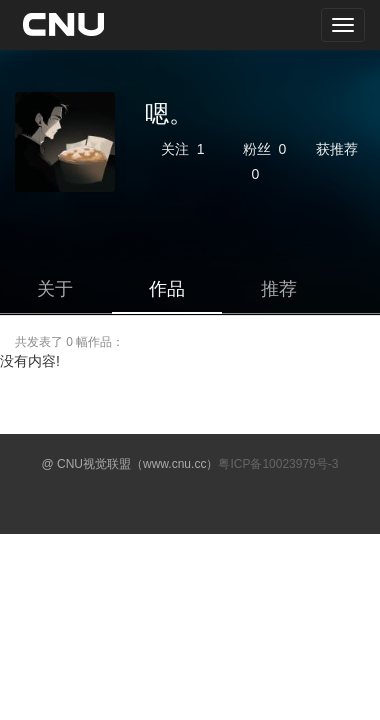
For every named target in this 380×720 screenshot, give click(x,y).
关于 (55, 289)
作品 (167, 289)
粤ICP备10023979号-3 (278, 464)
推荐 (279, 289)
